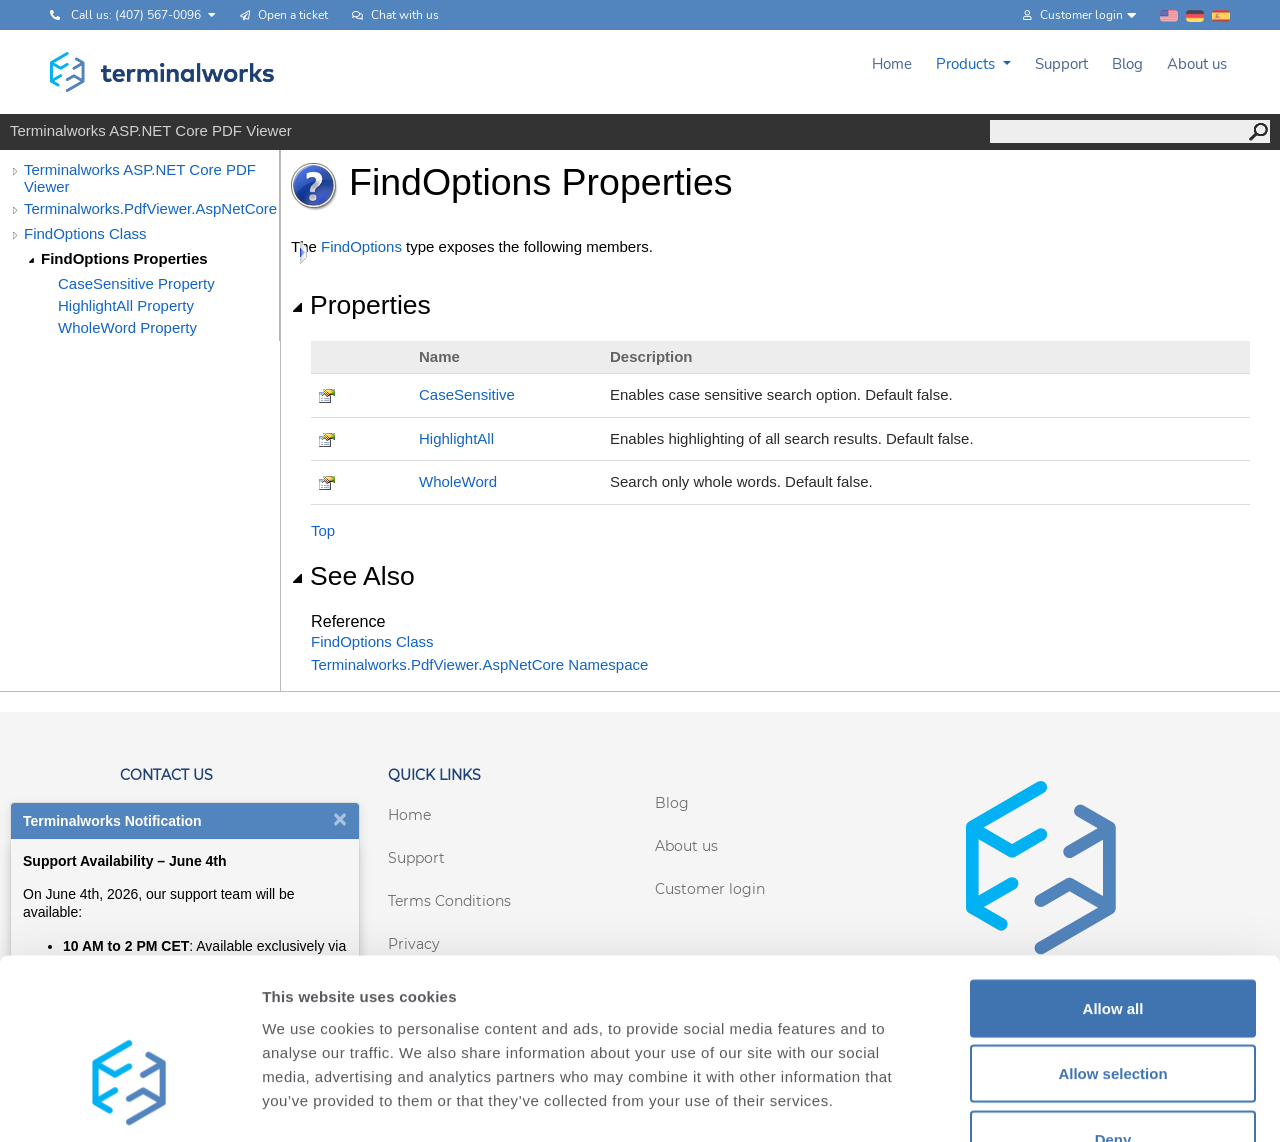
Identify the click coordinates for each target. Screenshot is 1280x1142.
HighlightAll (456, 438)
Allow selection (1112, 945)
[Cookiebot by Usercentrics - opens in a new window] (129, 1103)
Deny (1113, 1010)
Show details (1049, 1102)
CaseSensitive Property (136, 283)
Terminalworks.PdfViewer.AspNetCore (150, 208)
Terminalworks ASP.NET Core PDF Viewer (140, 178)
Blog (1127, 64)
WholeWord (458, 481)
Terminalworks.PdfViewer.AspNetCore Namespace (479, 664)
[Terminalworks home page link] (162, 72)
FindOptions (361, 246)
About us (1197, 64)
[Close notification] (340, 819)
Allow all (1113, 879)
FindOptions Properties (124, 258)
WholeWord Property (127, 327)
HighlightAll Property (126, 305)
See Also (353, 576)
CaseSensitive (467, 394)
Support (1061, 64)
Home (892, 64)
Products (967, 64)
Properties (361, 305)
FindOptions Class (85, 233)
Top (323, 530)
